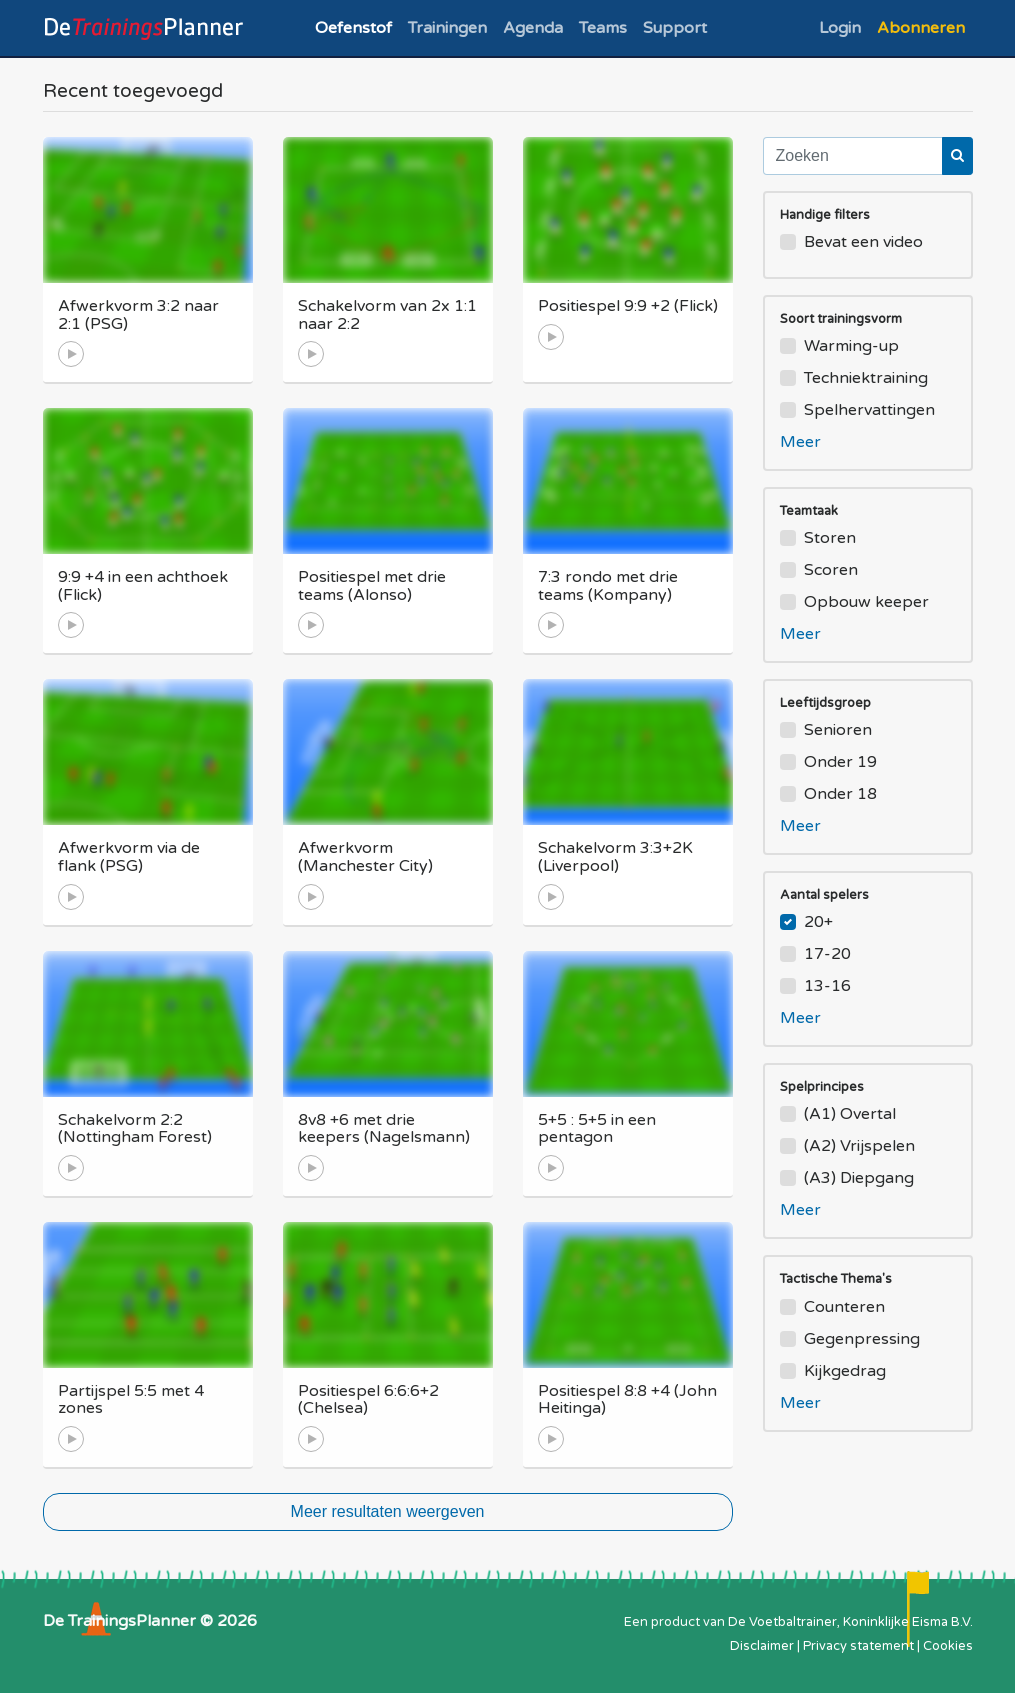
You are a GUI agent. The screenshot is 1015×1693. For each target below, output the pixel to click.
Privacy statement (858, 1646)
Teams (603, 28)
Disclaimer (762, 1646)
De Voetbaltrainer (782, 1622)
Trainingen (447, 28)
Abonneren (921, 28)
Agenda (533, 28)
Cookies (948, 1646)
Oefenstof (353, 28)
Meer (800, 442)
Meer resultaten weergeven (388, 1511)
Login (840, 28)
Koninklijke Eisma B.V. (908, 1622)
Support (675, 28)
